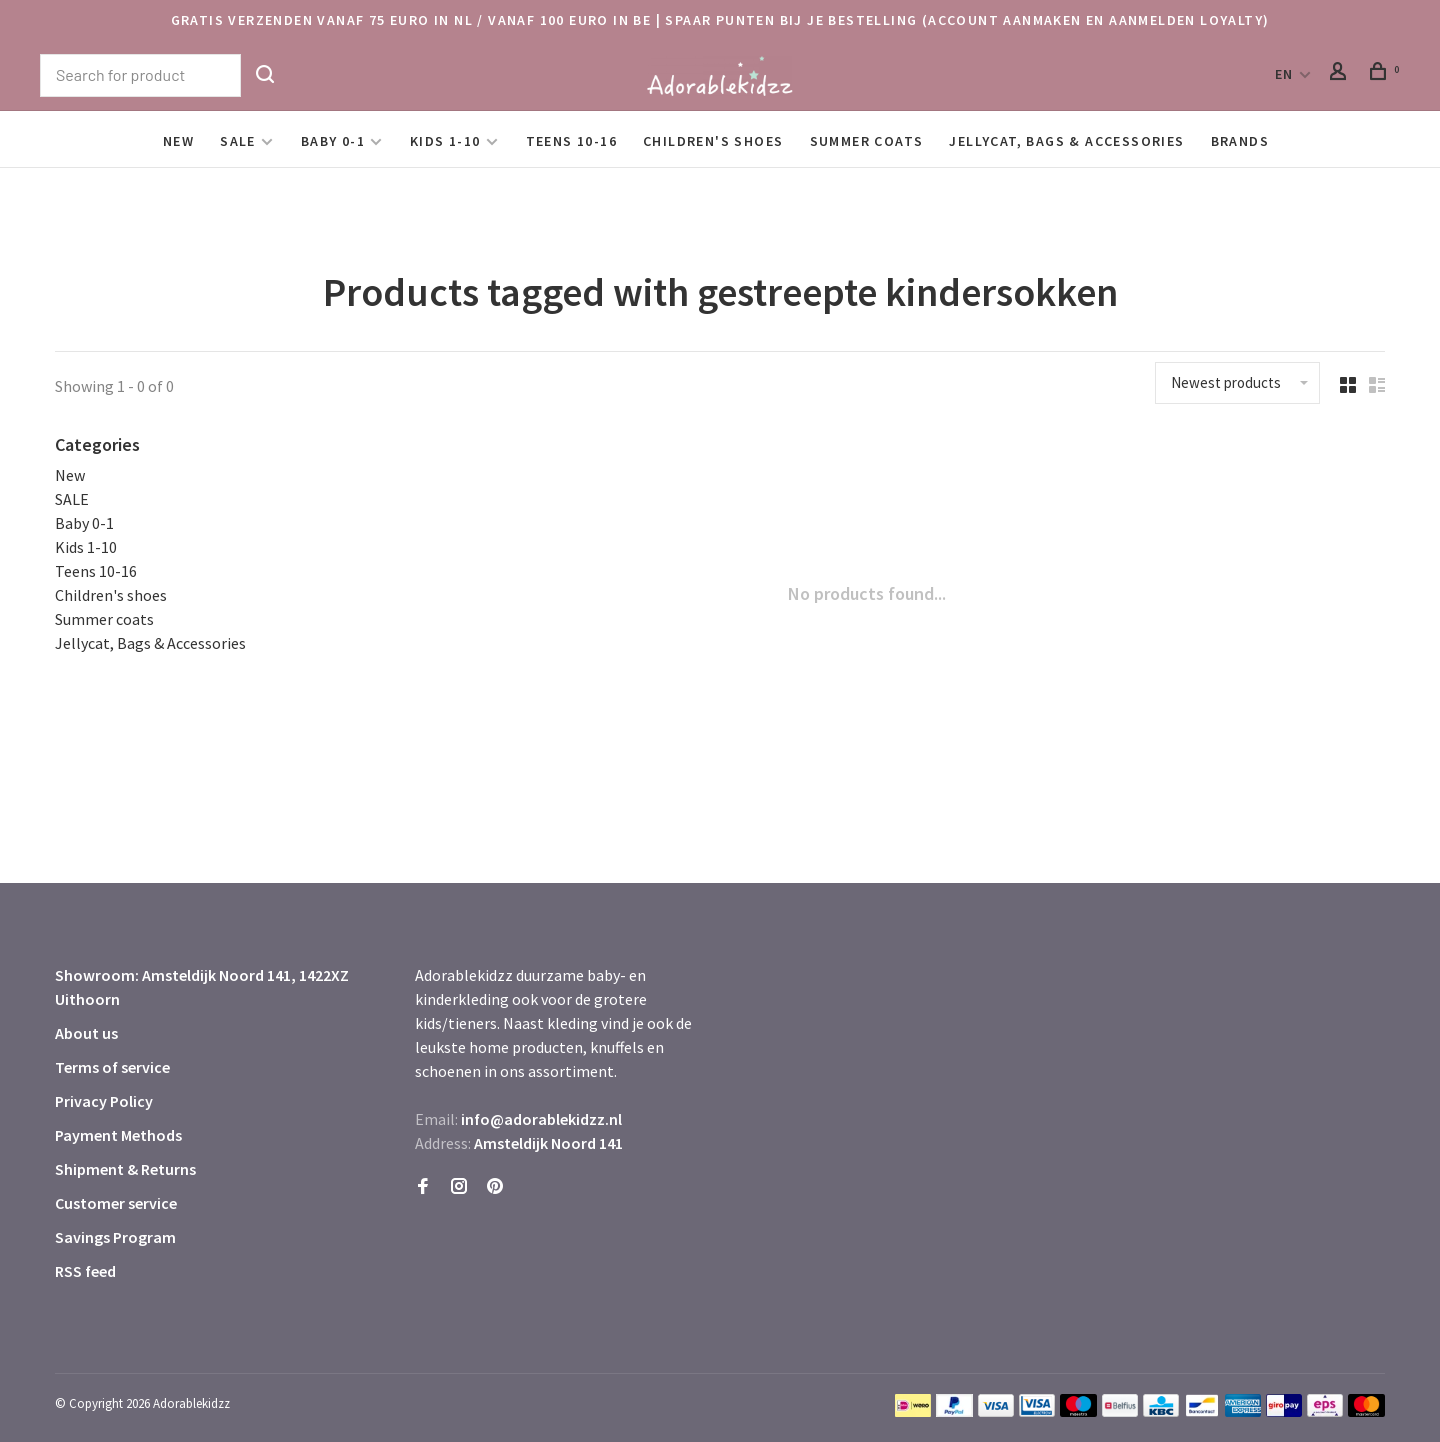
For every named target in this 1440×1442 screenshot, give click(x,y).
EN (1284, 74)
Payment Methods (118, 1135)
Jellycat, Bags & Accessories (1066, 141)
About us (86, 1033)
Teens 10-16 (571, 141)
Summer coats (867, 141)
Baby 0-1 (333, 141)
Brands (1240, 141)
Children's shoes (713, 141)
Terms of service (112, 1067)
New (178, 141)
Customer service (116, 1203)
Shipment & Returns (125, 1169)
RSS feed (85, 1271)
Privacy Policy (104, 1101)
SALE (238, 141)
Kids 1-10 (445, 141)
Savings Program (115, 1237)
